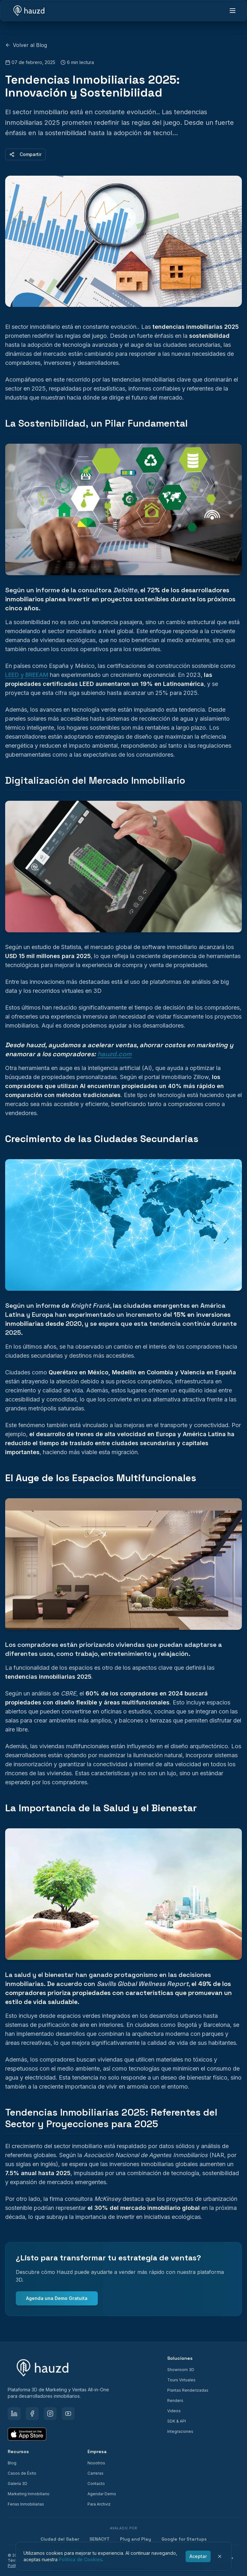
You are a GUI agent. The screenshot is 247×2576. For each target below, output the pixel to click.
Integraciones (180, 2431)
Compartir (25, 154)
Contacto (96, 2483)
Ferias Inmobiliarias (26, 2504)
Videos (174, 2410)
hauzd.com (114, 1054)
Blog (12, 2463)
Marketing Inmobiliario (29, 2493)
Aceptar (198, 2556)
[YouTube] (68, 2413)
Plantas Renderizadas (187, 2390)
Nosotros (96, 2463)
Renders (175, 2400)
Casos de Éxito (22, 2473)
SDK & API (176, 2421)
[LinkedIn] (14, 2413)
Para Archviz (99, 2504)
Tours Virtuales (181, 2379)
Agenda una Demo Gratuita (56, 2298)
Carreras (95, 2473)
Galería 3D (17, 2483)
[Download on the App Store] (27, 2434)
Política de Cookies (80, 2559)
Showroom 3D (180, 2369)
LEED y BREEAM (26, 674)
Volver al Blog (26, 45)
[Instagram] (50, 2413)
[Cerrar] (220, 2556)
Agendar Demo (101, 2493)
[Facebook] (32, 2413)
